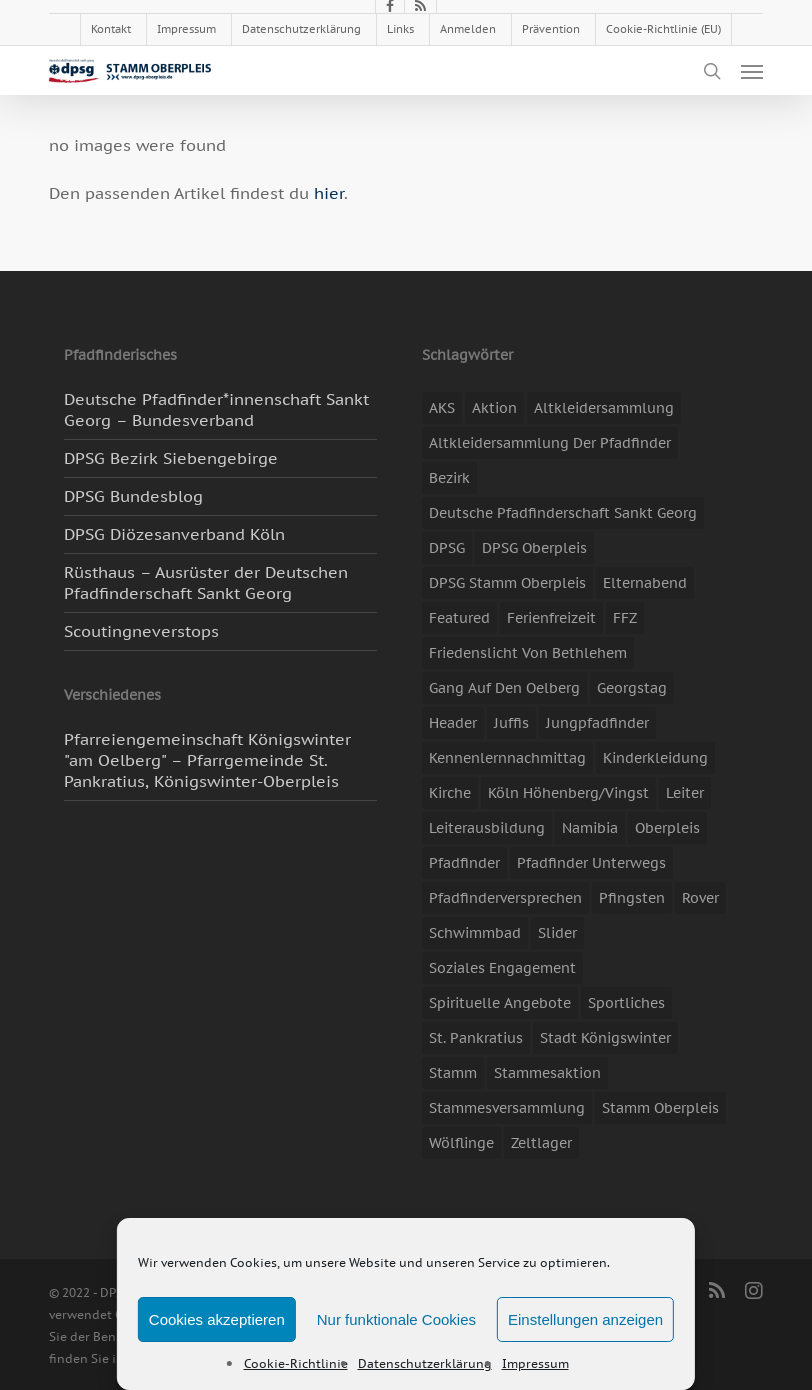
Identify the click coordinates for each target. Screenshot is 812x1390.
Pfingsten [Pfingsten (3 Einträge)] (632, 898)
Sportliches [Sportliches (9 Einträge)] (626, 1003)
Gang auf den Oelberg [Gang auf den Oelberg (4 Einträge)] (504, 688)
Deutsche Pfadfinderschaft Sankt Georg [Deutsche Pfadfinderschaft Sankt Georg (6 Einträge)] (563, 513)
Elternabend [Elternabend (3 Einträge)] (645, 583)
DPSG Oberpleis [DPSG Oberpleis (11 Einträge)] (534, 548)
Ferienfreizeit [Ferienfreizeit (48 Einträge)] (551, 618)
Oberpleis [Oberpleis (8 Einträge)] (667, 828)
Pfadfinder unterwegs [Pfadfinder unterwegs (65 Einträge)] (591, 863)
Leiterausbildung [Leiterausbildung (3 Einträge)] (487, 828)
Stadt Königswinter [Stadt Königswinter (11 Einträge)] (605, 1038)
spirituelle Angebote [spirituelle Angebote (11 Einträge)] (500, 1003)
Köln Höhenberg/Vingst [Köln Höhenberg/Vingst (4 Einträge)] (568, 793)
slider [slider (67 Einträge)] (557, 933)
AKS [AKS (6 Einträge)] (442, 408)
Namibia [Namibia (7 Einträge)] (590, 828)
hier (329, 193)
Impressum (535, 1363)
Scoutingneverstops (141, 631)
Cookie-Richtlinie (296, 1363)
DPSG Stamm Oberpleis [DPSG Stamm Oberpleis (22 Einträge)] (507, 583)
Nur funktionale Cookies (396, 1319)
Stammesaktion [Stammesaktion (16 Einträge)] (547, 1073)
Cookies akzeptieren (217, 1319)
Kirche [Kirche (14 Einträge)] (450, 793)
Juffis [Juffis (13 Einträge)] (511, 723)
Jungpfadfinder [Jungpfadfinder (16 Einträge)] (597, 723)
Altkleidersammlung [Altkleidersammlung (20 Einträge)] (604, 408)
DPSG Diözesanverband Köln (174, 534)
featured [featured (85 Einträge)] (459, 618)
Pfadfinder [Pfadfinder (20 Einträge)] (464, 863)
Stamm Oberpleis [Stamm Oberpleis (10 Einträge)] (660, 1108)
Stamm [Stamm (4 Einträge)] (453, 1073)
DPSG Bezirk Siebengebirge (171, 458)
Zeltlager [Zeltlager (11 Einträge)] (541, 1143)
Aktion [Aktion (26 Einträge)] (494, 408)
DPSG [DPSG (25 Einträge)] (447, 548)
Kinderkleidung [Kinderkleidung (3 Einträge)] (655, 758)
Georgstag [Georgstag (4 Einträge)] (632, 688)
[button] (752, 71)
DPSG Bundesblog (133, 496)
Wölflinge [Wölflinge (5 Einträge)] (461, 1143)
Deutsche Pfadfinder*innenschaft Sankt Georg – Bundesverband (216, 409)
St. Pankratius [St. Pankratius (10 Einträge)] (476, 1038)
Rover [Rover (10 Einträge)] (700, 898)
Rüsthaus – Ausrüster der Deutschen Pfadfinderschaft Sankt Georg (206, 582)
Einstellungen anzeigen (585, 1319)
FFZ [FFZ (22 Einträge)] (625, 618)
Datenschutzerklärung (425, 1363)
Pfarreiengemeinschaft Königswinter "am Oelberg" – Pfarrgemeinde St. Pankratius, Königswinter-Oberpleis (207, 760)
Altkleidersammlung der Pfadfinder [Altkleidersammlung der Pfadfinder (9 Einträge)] (550, 443)
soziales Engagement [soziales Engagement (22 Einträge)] (502, 968)
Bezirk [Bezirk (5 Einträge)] (449, 478)
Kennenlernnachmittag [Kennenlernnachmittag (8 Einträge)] (507, 758)
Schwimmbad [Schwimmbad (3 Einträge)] (475, 933)
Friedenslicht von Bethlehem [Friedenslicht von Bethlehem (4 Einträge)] (528, 653)
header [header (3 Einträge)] (453, 723)
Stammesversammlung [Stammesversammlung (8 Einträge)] (507, 1108)
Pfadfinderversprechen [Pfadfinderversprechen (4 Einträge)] (505, 898)
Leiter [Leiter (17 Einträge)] (685, 793)
